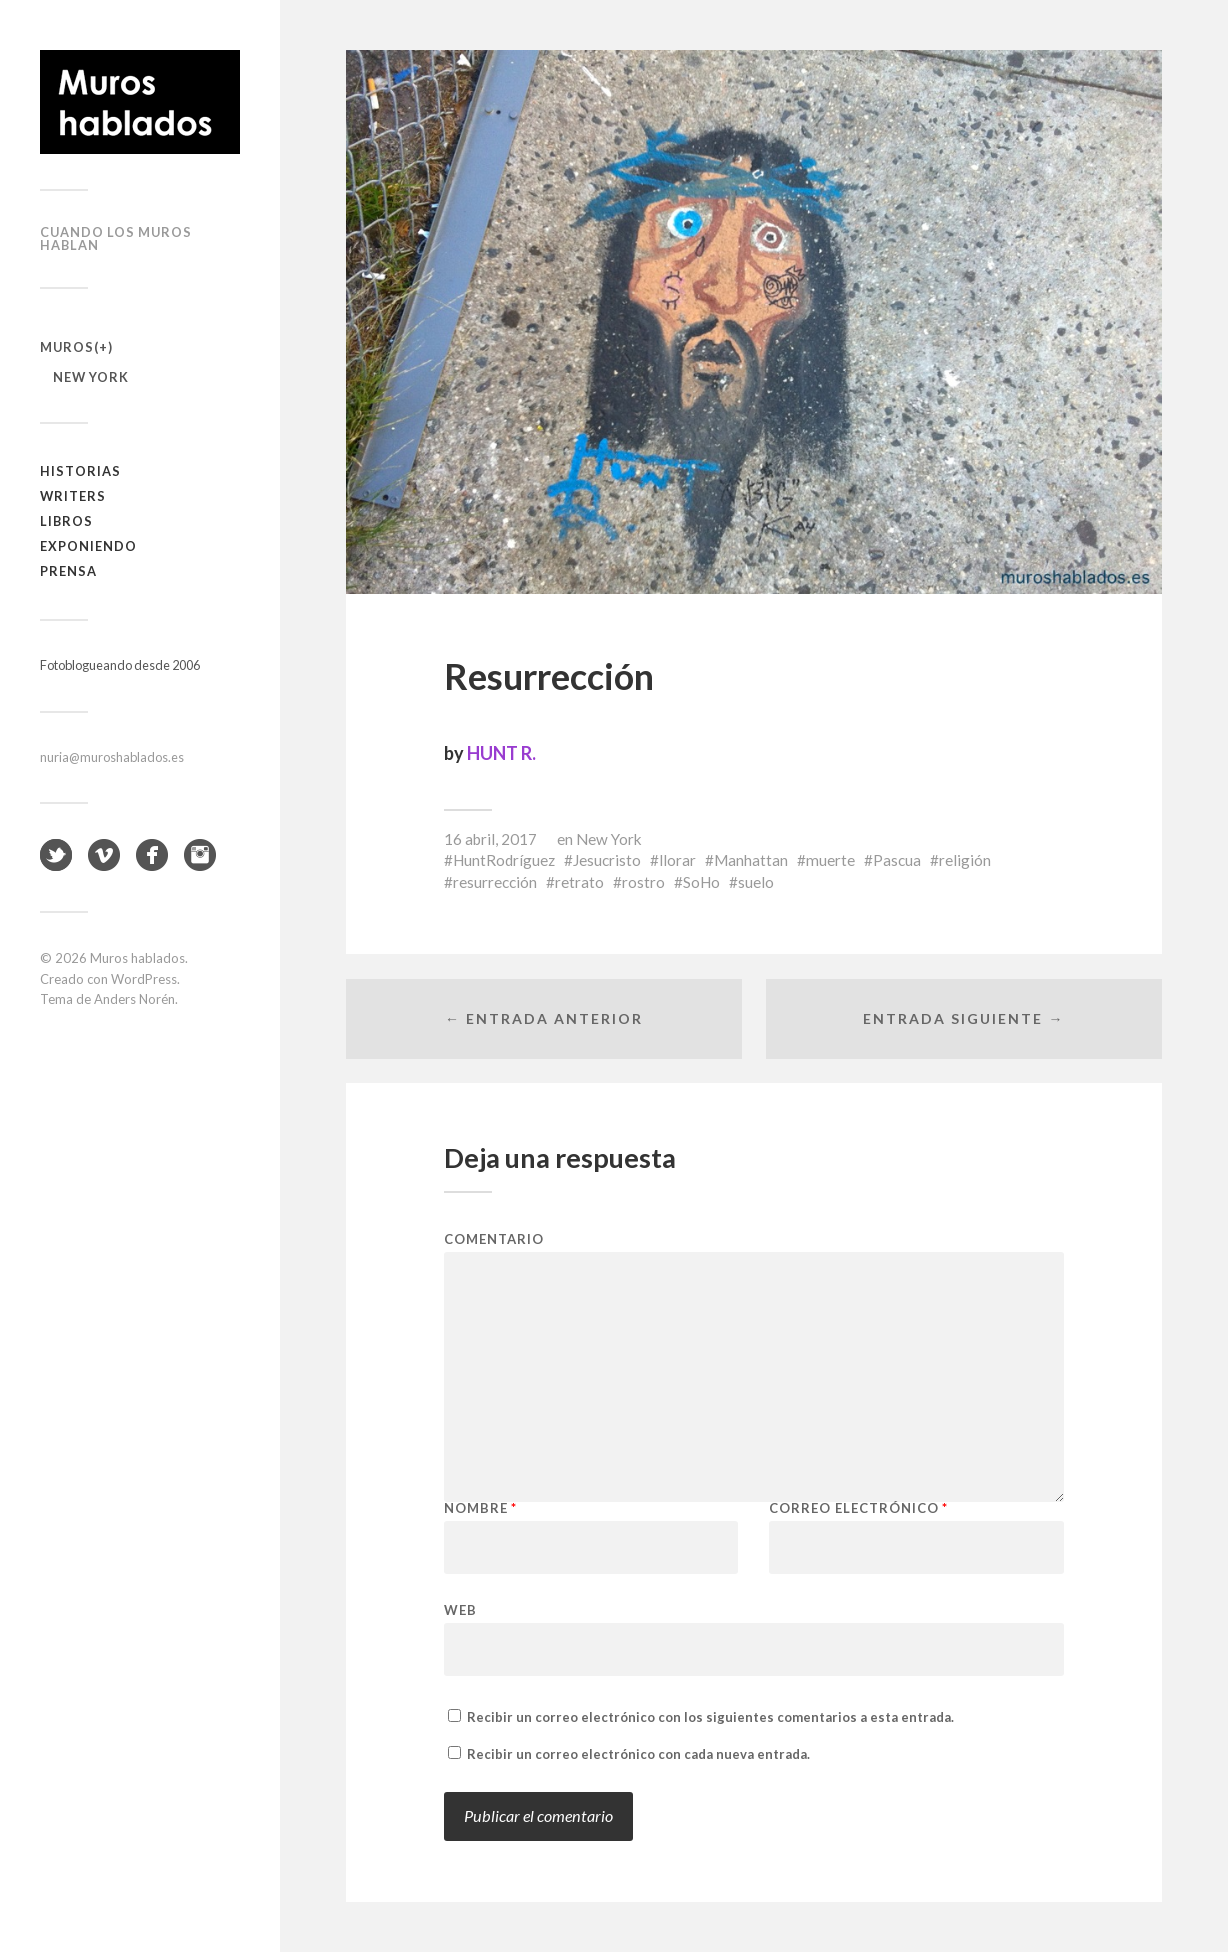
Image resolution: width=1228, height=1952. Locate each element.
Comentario (494, 1239)
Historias (80, 471)
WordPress (144, 979)
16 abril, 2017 (490, 839)
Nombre (480, 1508)
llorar (677, 860)
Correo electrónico (858, 1508)
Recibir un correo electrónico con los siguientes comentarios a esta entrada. (710, 1717)
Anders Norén (134, 999)
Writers (73, 496)
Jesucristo (607, 860)
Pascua (897, 860)
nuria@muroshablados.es (112, 757)
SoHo (701, 882)
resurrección (495, 882)
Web (460, 1609)
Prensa (68, 571)
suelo (756, 882)
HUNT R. (501, 753)
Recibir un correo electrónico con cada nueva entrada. (638, 1754)
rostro (643, 882)
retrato (579, 882)
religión (965, 860)
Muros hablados (137, 958)
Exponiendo (88, 546)
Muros (67, 347)
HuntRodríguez (504, 860)
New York (91, 377)
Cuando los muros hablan (116, 238)
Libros (66, 521)
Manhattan (751, 860)
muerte (830, 860)
